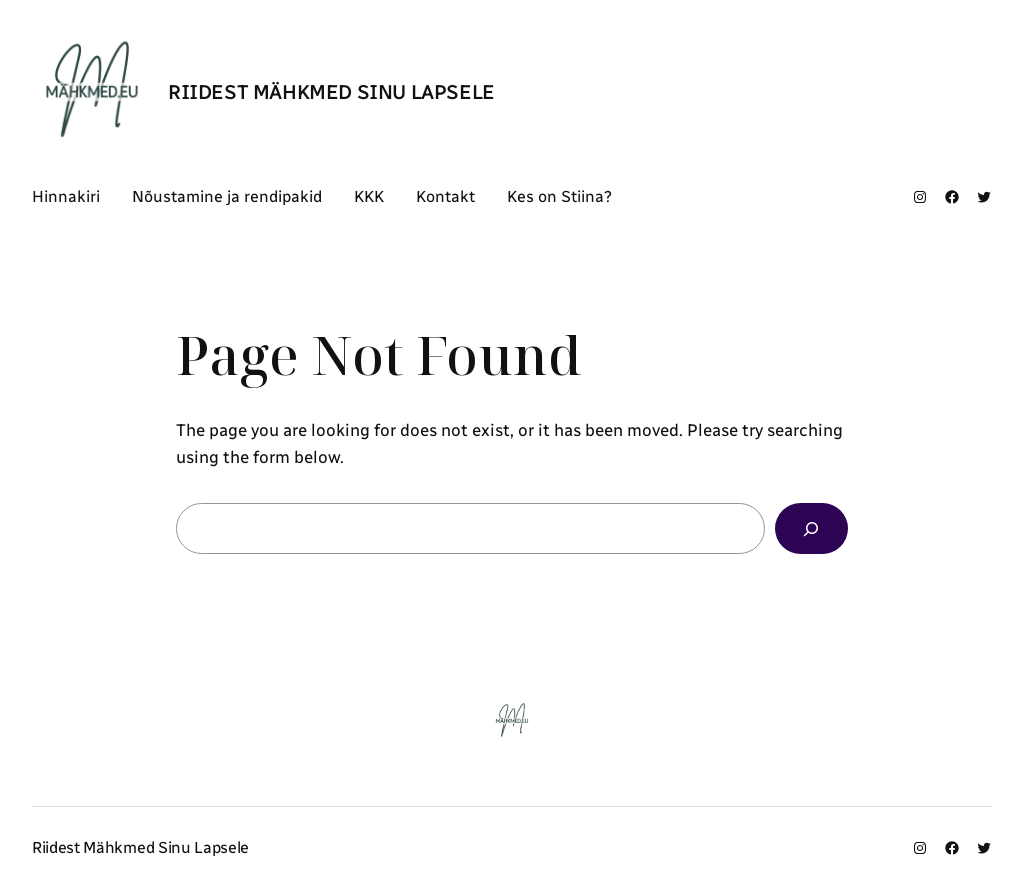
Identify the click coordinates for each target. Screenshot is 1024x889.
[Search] (811, 528)
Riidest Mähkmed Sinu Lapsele (331, 92)
